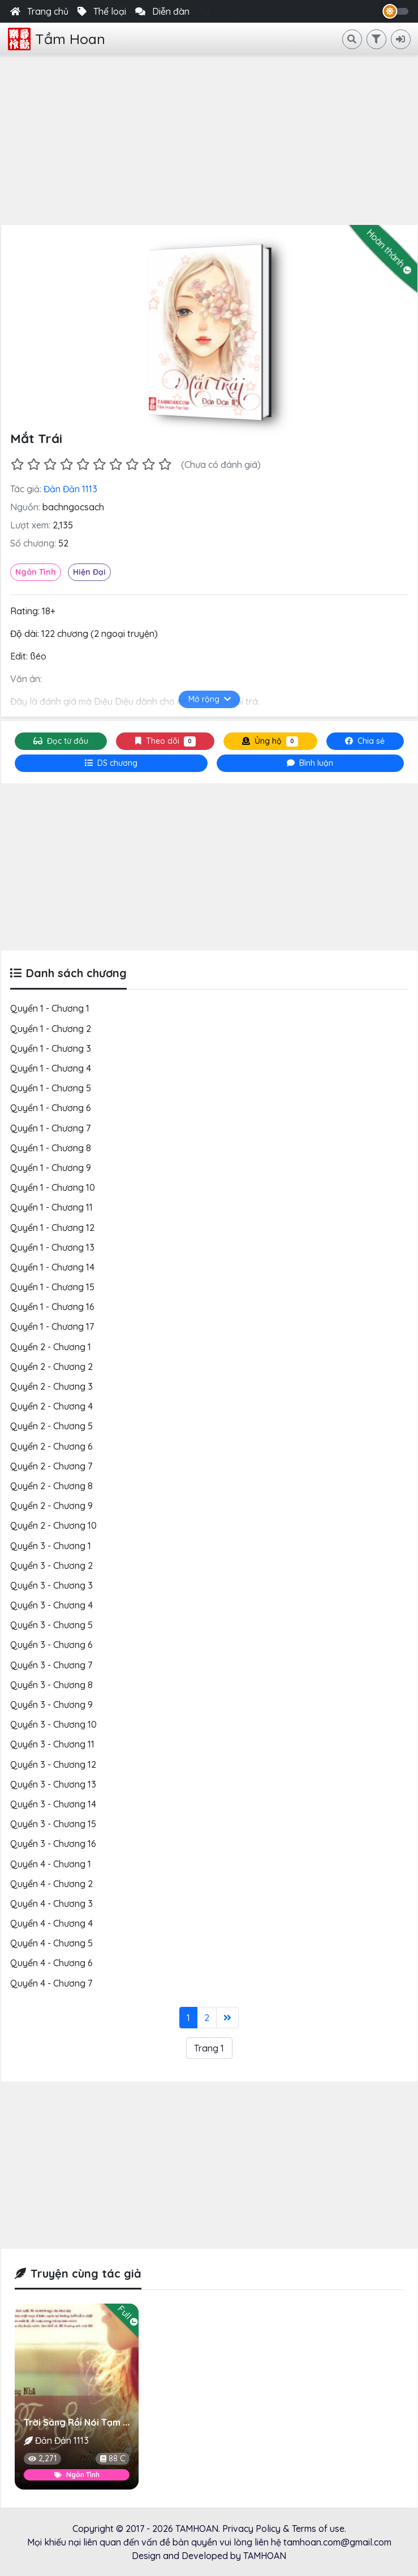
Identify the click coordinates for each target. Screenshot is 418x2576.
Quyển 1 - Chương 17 (52, 1326)
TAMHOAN (196, 2528)
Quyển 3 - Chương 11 (52, 1744)
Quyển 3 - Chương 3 (51, 1585)
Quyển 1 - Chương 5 (50, 1088)
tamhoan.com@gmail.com (337, 2542)
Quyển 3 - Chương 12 (53, 1764)
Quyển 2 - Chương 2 (51, 1366)
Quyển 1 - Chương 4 (50, 1068)
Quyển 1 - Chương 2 (50, 1028)
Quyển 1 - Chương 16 (52, 1306)
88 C (112, 2458)
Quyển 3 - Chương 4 (51, 1605)
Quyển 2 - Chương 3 (51, 1386)
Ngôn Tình (35, 572)
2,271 (42, 2458)
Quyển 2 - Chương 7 (51, 1466)
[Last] (227, 2017)
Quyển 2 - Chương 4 (51, 1406)
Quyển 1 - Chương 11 (51, 1207)
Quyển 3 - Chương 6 (51, 1644)
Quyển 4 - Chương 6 (51, 1962)
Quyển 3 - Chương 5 (51, 1624)
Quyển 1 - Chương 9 (50, 1167)
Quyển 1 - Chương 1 (49, 1008)
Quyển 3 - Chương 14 (53, 1804)
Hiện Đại (89, 572)
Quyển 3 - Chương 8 (51, 1684)
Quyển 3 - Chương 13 (53, 1784)
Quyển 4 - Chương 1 (50, 1864)
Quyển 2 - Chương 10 (53, 1525)
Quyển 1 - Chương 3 (50, 1048)
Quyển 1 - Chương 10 (52, 1187)
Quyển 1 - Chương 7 (50, 1128)
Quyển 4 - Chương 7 (51, 1983)
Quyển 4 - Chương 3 (51, 1903)
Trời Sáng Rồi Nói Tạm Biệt (82, 2422)
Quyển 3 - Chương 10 (53, 1724)
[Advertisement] (209, 140)
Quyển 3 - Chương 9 (51, 1704)
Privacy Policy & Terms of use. (284, 2528)
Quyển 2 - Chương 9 (51, 1505)
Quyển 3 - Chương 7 (51, 1665)
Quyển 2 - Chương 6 (51, 1446)
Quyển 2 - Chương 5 (51, 1426)
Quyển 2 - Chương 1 (50, 1346)
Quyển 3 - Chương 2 (51, 1565)
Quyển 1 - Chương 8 (50, 1147)
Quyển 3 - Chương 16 (53, 1843)
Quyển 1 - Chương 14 (52, 1267)
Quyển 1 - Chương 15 (52, 1287)
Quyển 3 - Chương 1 (50, 1545)
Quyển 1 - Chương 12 (52, 1227)
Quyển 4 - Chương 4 (51, 1923)
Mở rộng (209, 699)
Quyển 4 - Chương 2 (51, 1883)
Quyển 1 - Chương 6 (50, 1107)
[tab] (111, 763)
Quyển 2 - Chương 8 (51, 1485)
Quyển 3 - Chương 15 (53, 1823)
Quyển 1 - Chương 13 (52, 1247)
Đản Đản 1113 (70, 489)
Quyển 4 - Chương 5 (51, 1943)
